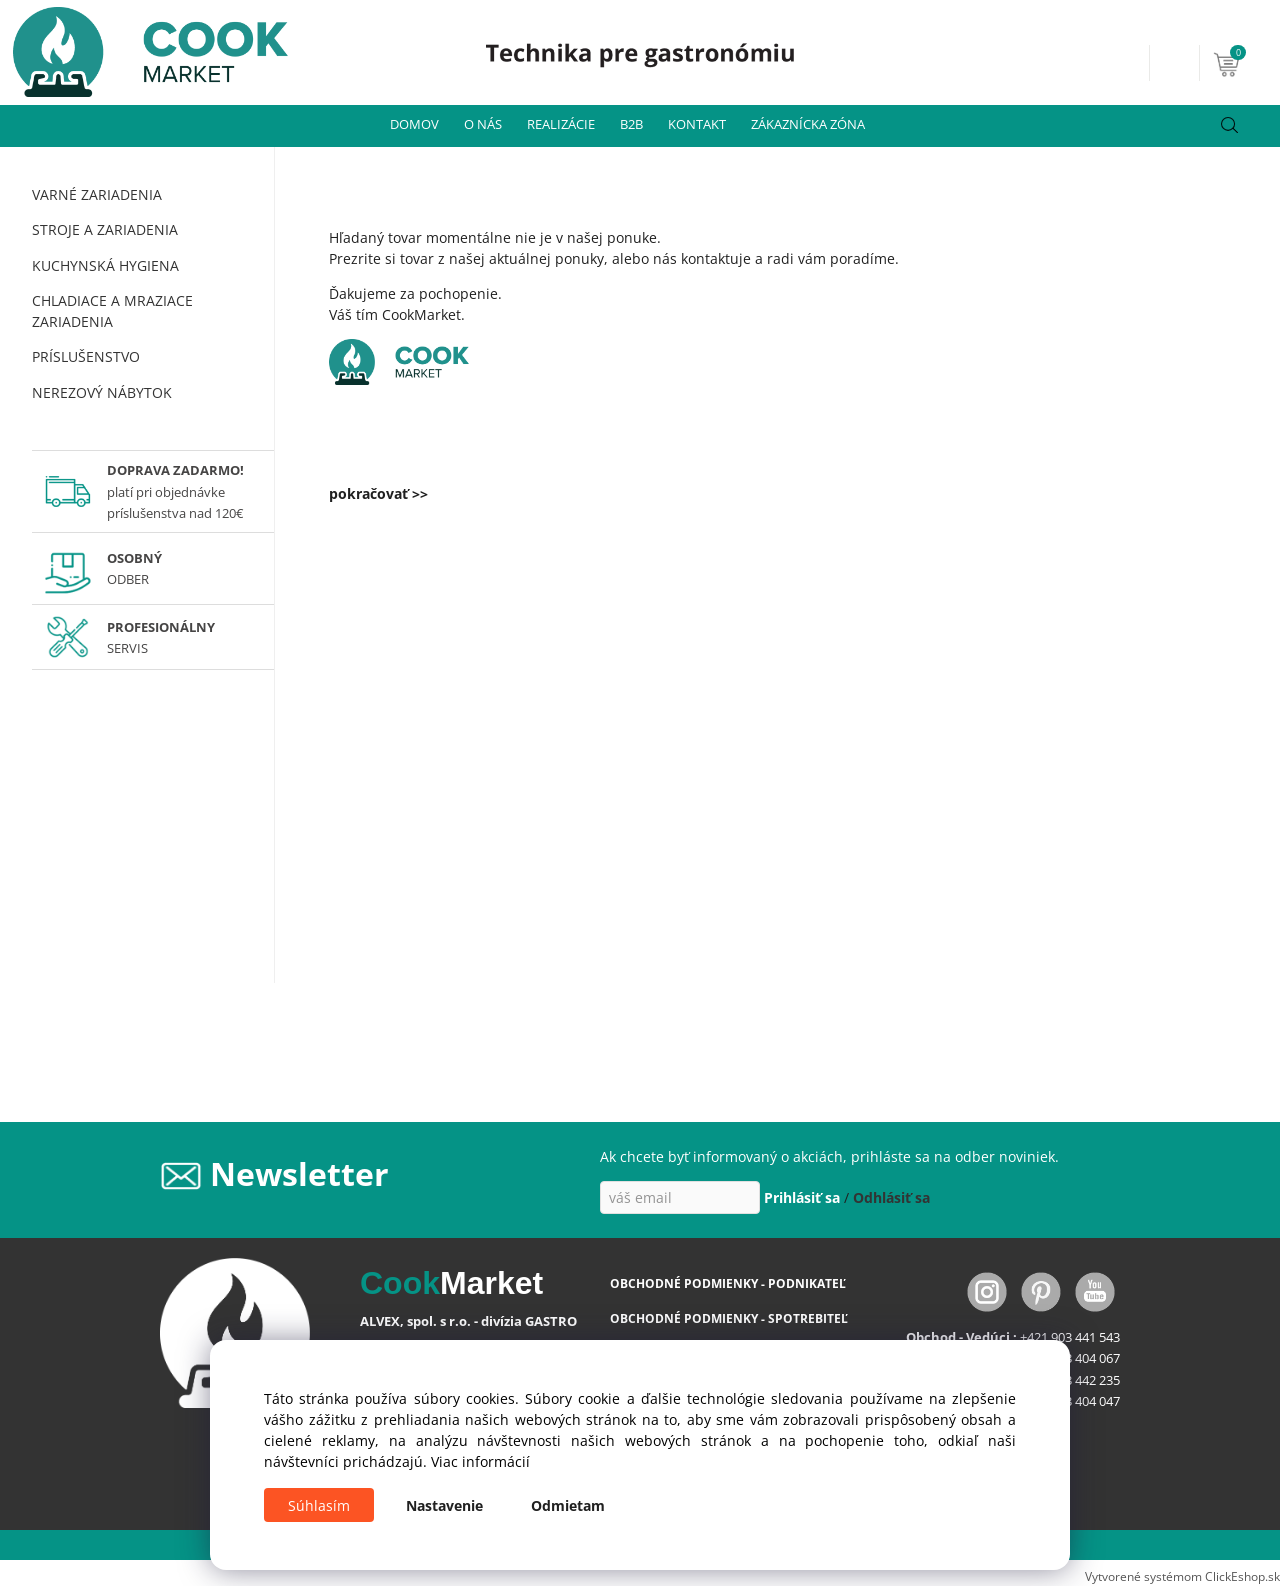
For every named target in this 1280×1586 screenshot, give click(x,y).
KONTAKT (697, 124)
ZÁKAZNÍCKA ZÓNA (808, 124)
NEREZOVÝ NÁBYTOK (102, 392)
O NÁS (483, 124)
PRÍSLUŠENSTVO (86, 356)
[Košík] (1244, 63)
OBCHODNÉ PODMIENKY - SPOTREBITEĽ (729, 1318)
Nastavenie (444, 1505)
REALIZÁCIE (561, 124)
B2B (631, 124)
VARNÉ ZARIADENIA (97, 194)
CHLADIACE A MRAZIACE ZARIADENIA (112, 311)
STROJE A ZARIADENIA (105, 229)
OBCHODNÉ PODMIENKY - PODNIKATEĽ (728, 1283)
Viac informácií (480, 1461)
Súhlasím (319, 1505)
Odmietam (568, 1505)
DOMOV (414, 124)
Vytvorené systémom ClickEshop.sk (1182, 1576)
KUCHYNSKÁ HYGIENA (105, 265)
